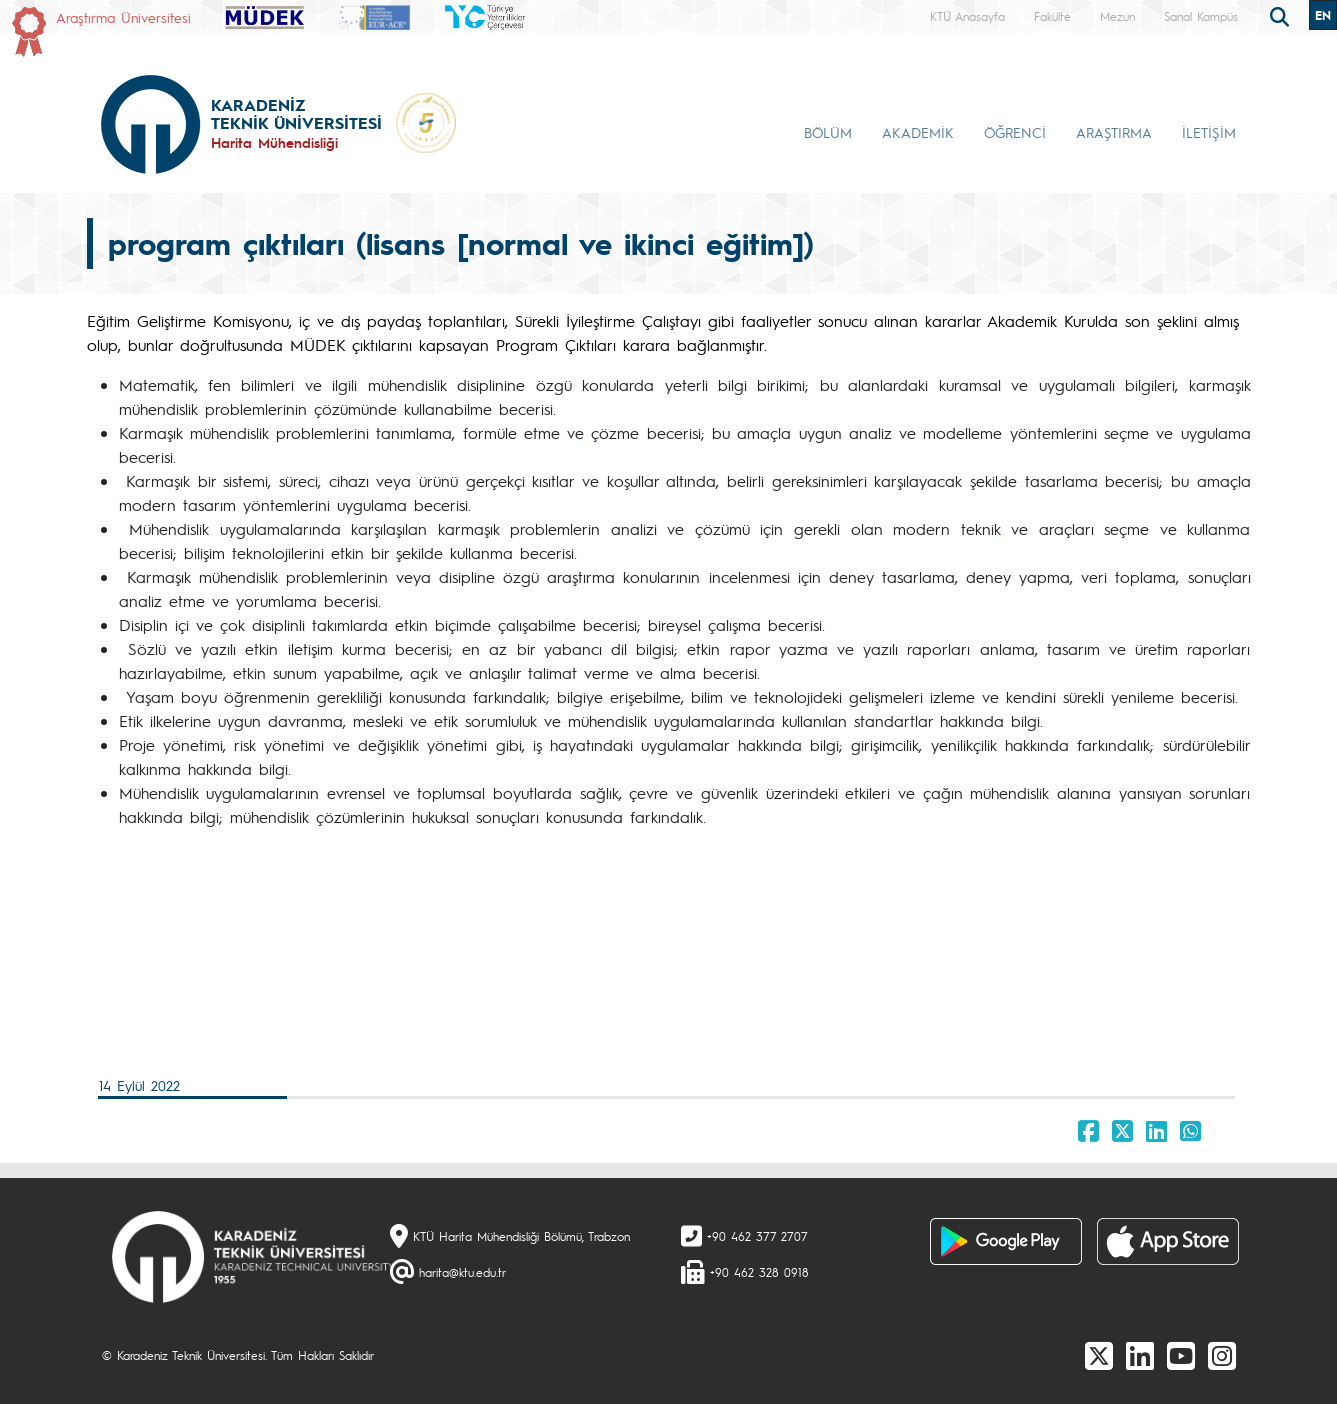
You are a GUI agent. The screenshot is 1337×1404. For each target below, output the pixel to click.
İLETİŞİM (1209, 132)
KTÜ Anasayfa (967, 16)
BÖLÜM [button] (828, 132)
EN (1323, 15)
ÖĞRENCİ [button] (1015, 132)
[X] (1099, 1355)
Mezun (1117, 16)
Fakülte (1052, 16)
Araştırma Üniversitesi (123, 17)
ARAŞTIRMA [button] (1114, 132)
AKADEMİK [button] (918, 132)
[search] (1282, 15)
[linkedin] (1140, 1355)
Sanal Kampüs (1201, 16)
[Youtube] (1181, 1355)
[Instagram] (1222, 1355)
